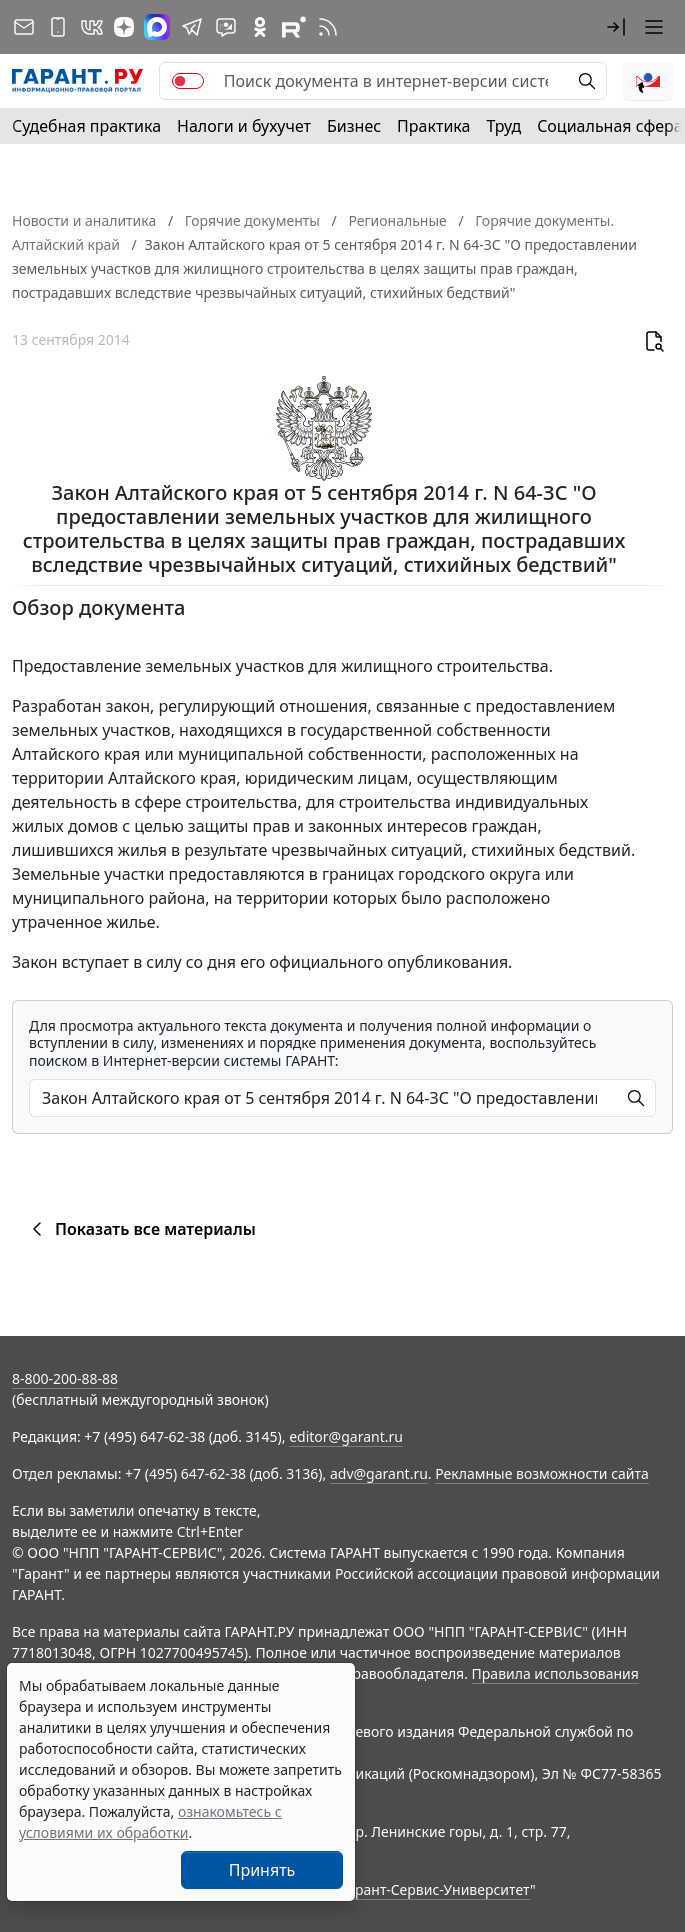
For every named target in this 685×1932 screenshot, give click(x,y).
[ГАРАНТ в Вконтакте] (92, 27)
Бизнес (354, 126)
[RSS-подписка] (328, 27)
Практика (433, 126)
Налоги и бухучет (244, 126)
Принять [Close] (262, 1870)
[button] (616, 27)
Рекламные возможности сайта (542, 1473)
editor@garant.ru (346, 1436)
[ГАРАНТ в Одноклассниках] (260, 27)
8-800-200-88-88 (65, 1378)
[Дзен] (124, 27)
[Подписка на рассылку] (24, 27)
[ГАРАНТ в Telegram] (192, 27)
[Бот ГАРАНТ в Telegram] (226, 27)
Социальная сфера (610, 126)
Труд (503, 126)
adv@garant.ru (379, 1473)
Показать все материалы (140, 1229)
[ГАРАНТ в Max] (157, 27)
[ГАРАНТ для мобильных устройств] (58, 27)
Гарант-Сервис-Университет (435, 1889)
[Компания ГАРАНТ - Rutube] (294, 27)
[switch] (188, 81)
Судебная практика (86, 126)
